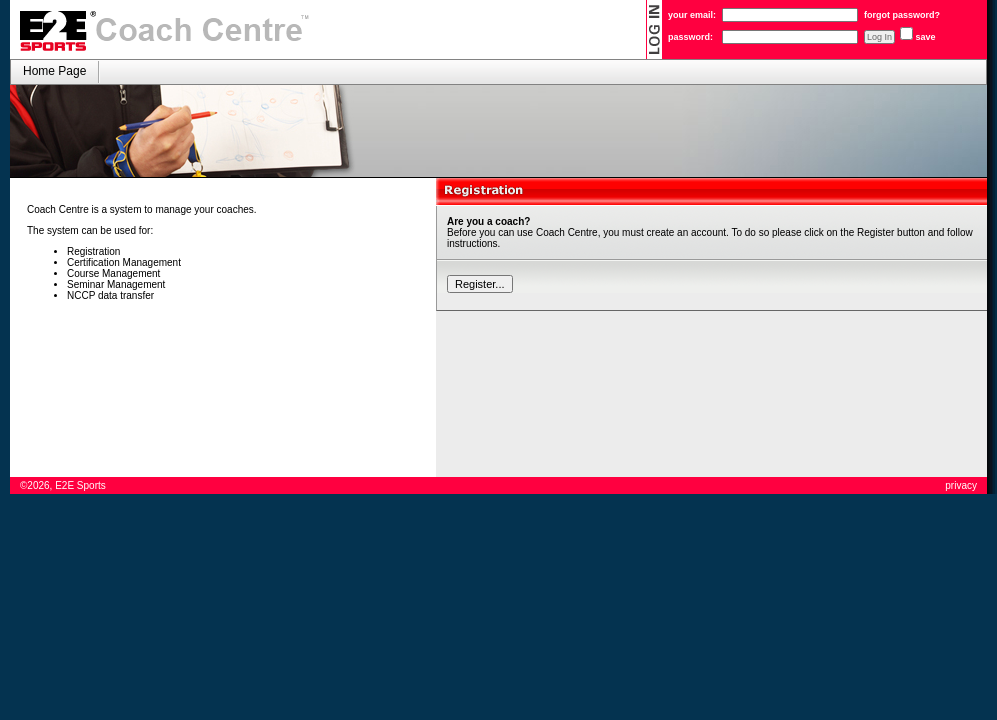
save (926, 37)
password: (690, 37)
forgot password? (902, 15)
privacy (961, 485)
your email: (692, 15)
